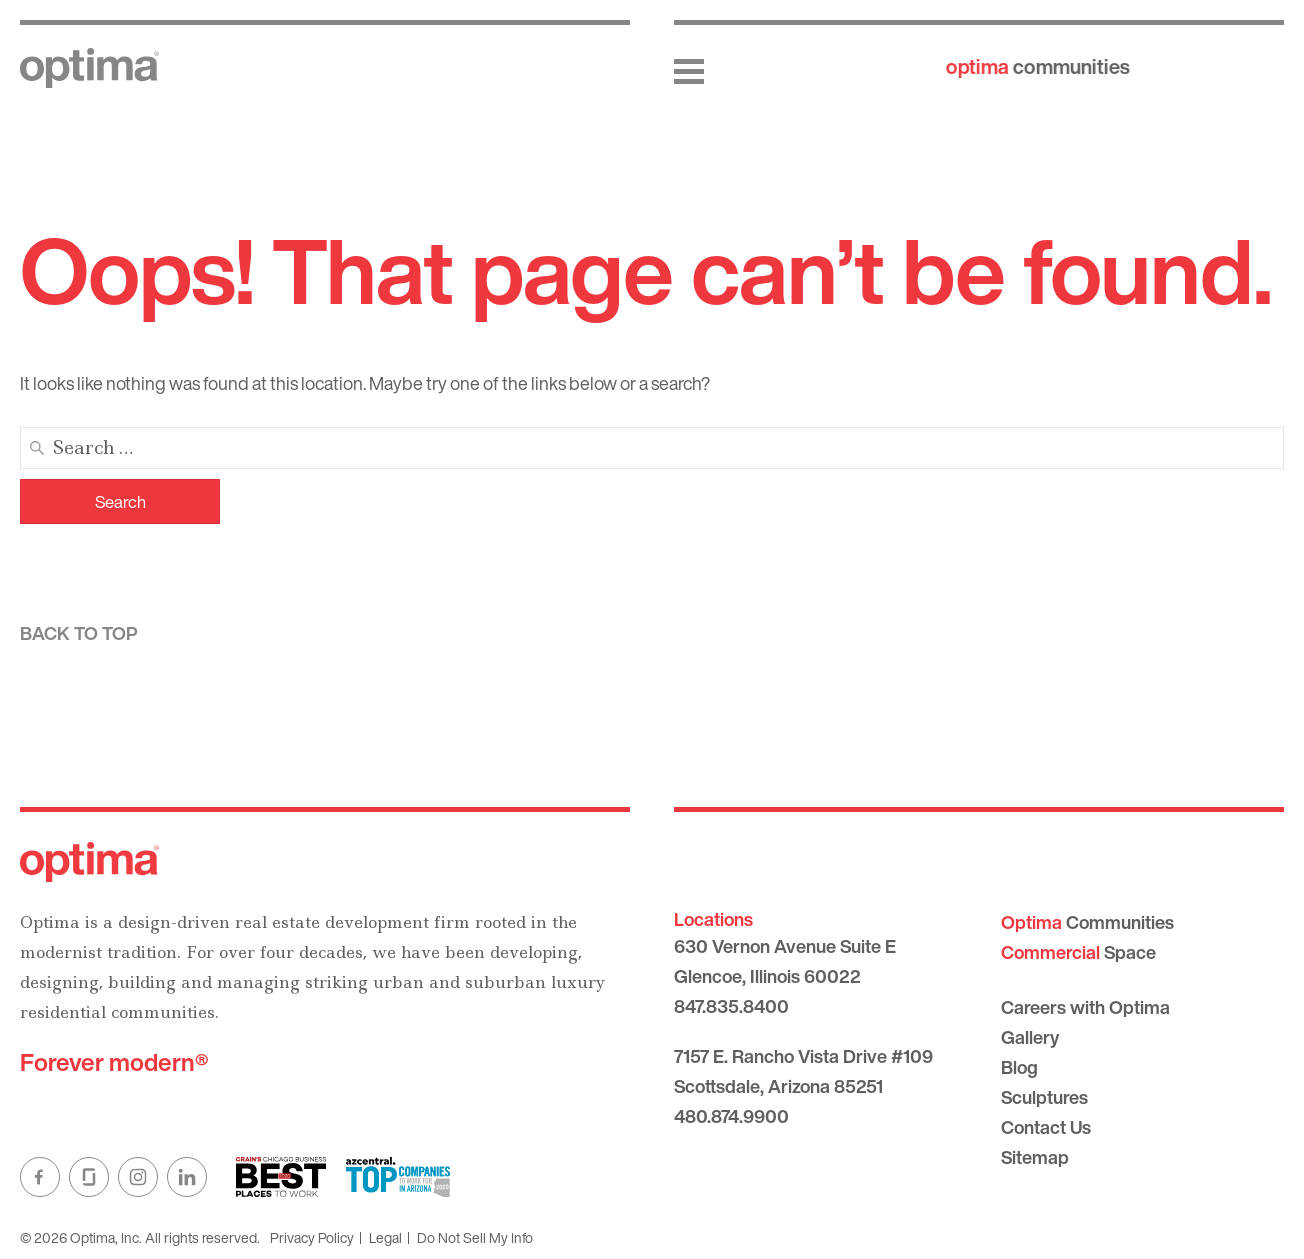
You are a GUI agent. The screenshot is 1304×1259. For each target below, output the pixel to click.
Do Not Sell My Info (475, 1237)
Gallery (1030, 1037)
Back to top (79, 633)
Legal (385, 1237)
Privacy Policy (312, 1237)
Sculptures (1044, 1097)
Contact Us (1046, 1127)
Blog (1019, 1067)
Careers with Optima (1085, 1007)
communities (1038, 66)
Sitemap (1035, 1157)
